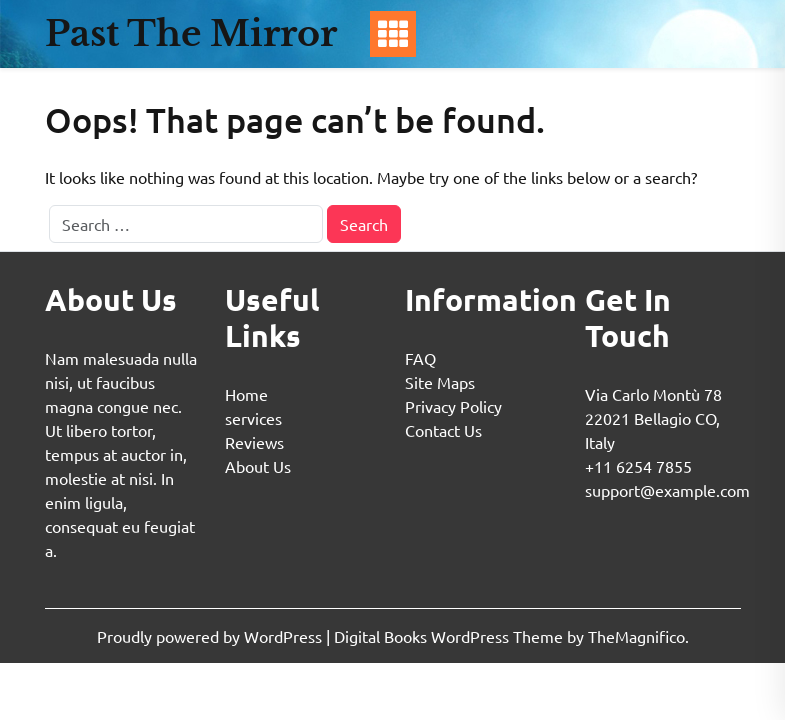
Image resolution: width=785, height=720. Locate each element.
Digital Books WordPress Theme (450, 636)
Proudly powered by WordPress (211, 636)
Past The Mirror (191, 33)
